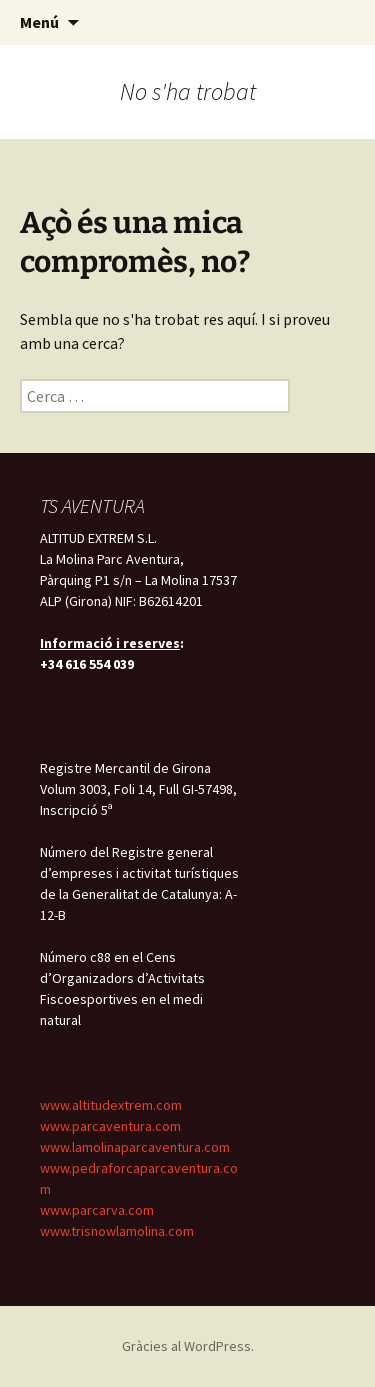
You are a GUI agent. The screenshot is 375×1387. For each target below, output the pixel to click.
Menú (39, 22)
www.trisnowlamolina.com (117, 1231)
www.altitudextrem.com (111, 1105)
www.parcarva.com (97, 1210)
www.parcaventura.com (110, 1126)
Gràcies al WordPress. (188, 1346)
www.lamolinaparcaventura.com (135, 1147)
